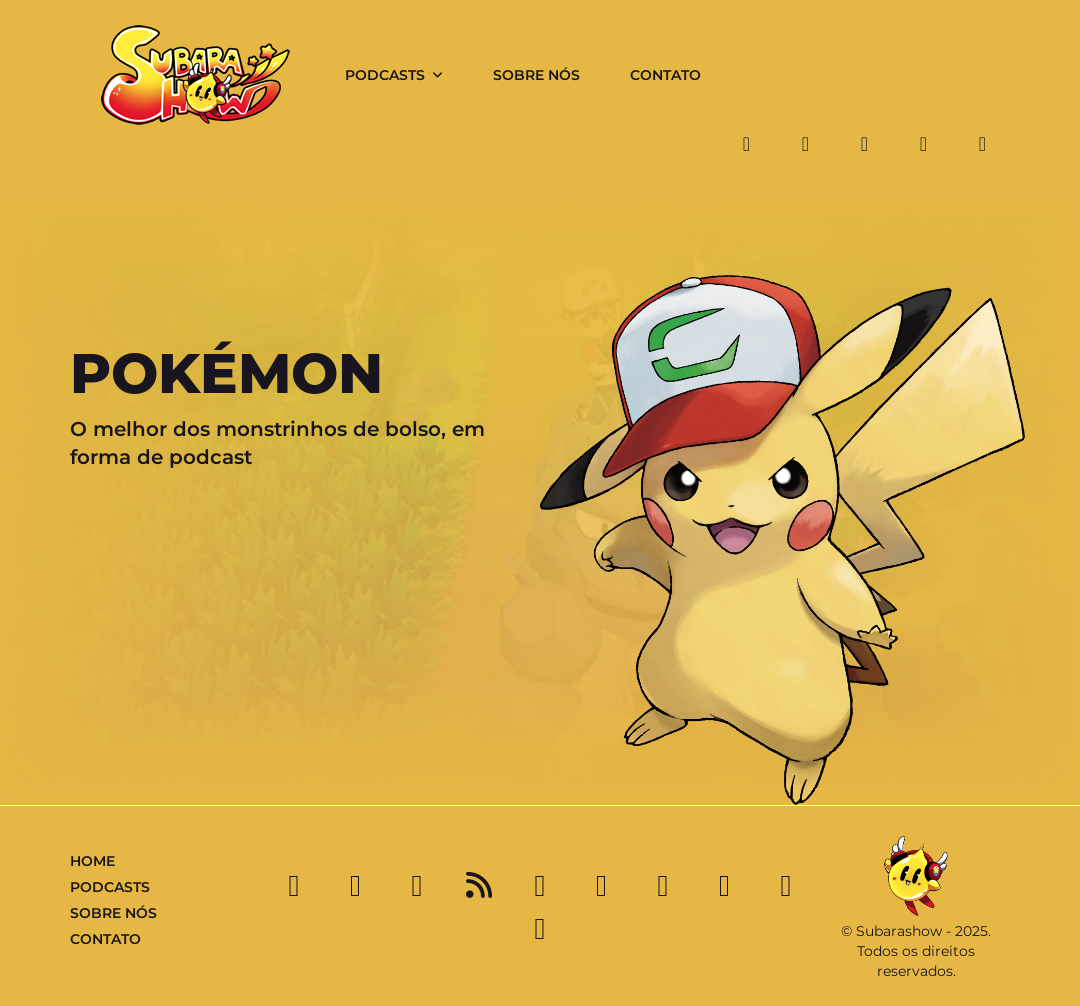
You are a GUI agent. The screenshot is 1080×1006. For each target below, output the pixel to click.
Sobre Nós (536, 75)
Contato (665, 75)
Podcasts (385, 75)
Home (92, 861)
